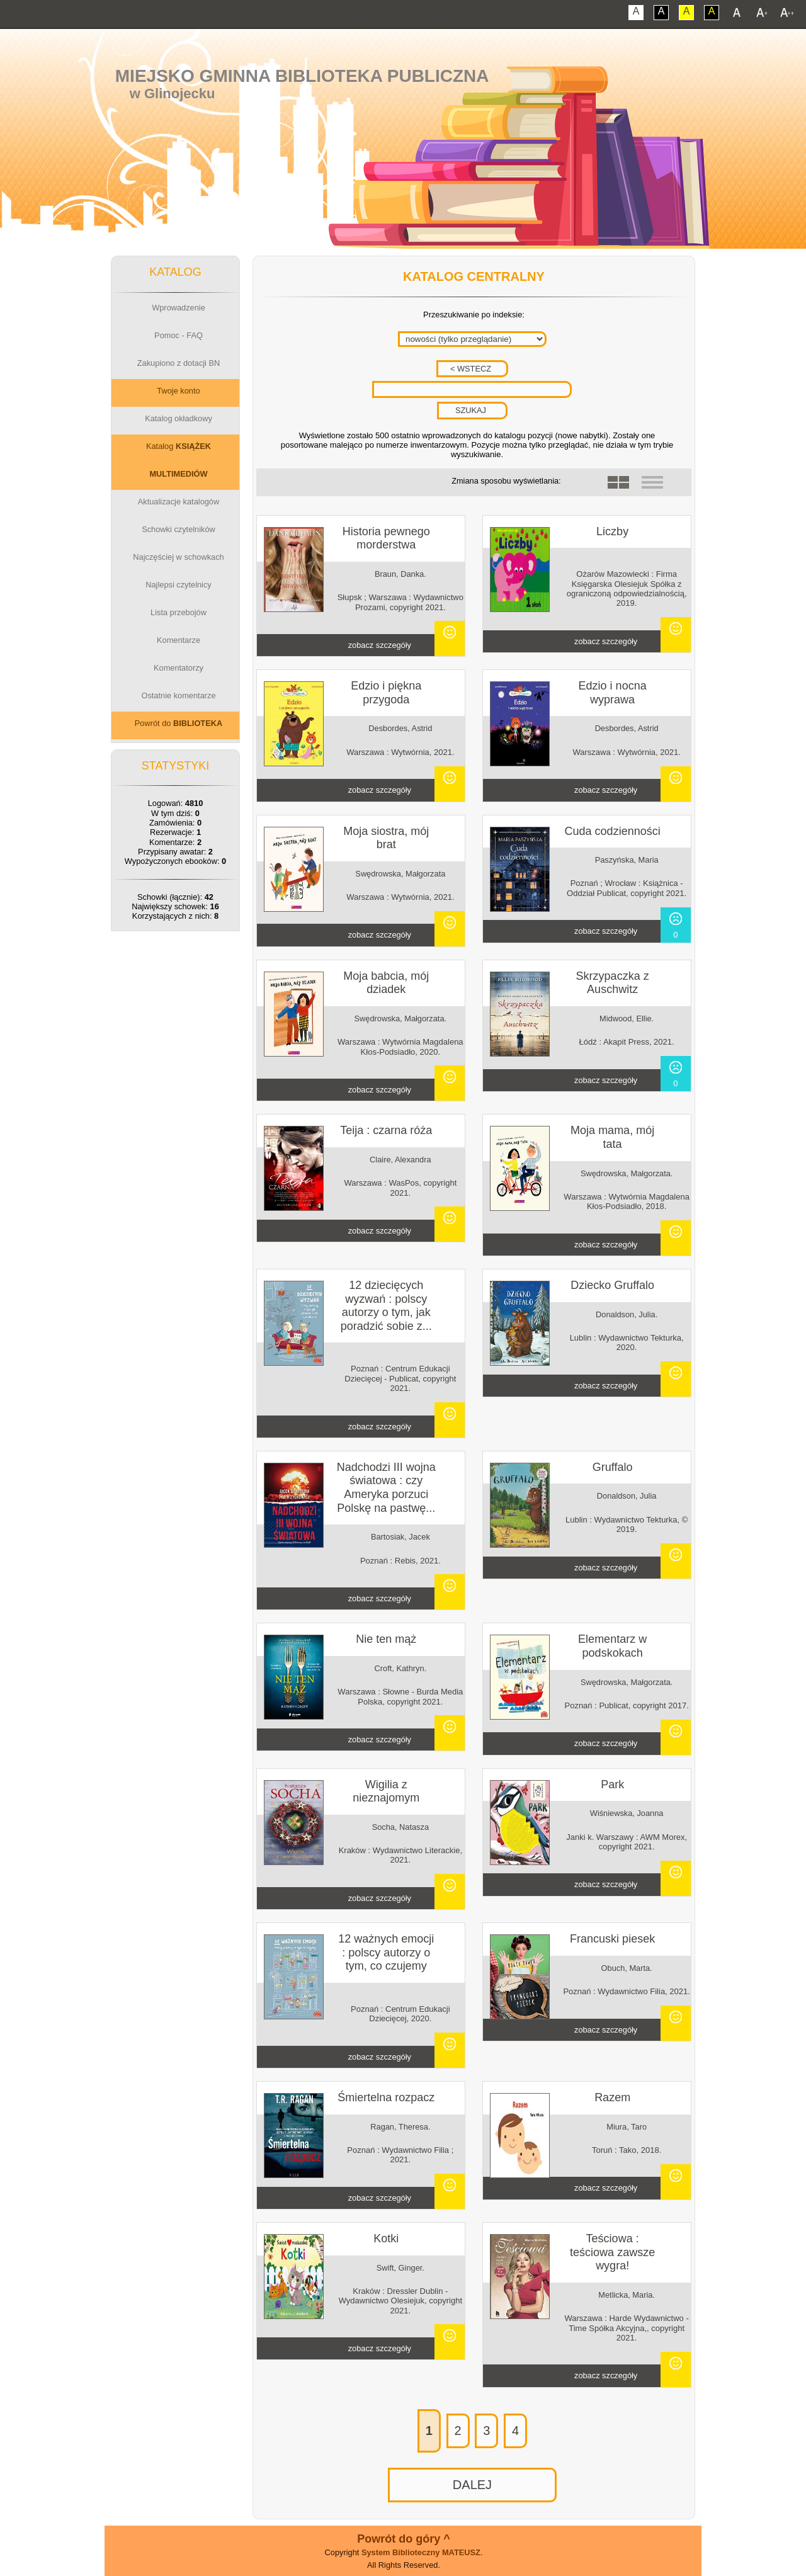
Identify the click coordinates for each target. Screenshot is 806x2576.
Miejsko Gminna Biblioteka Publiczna (302, 76)
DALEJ (472, 2485)
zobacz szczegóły (379, 645)
